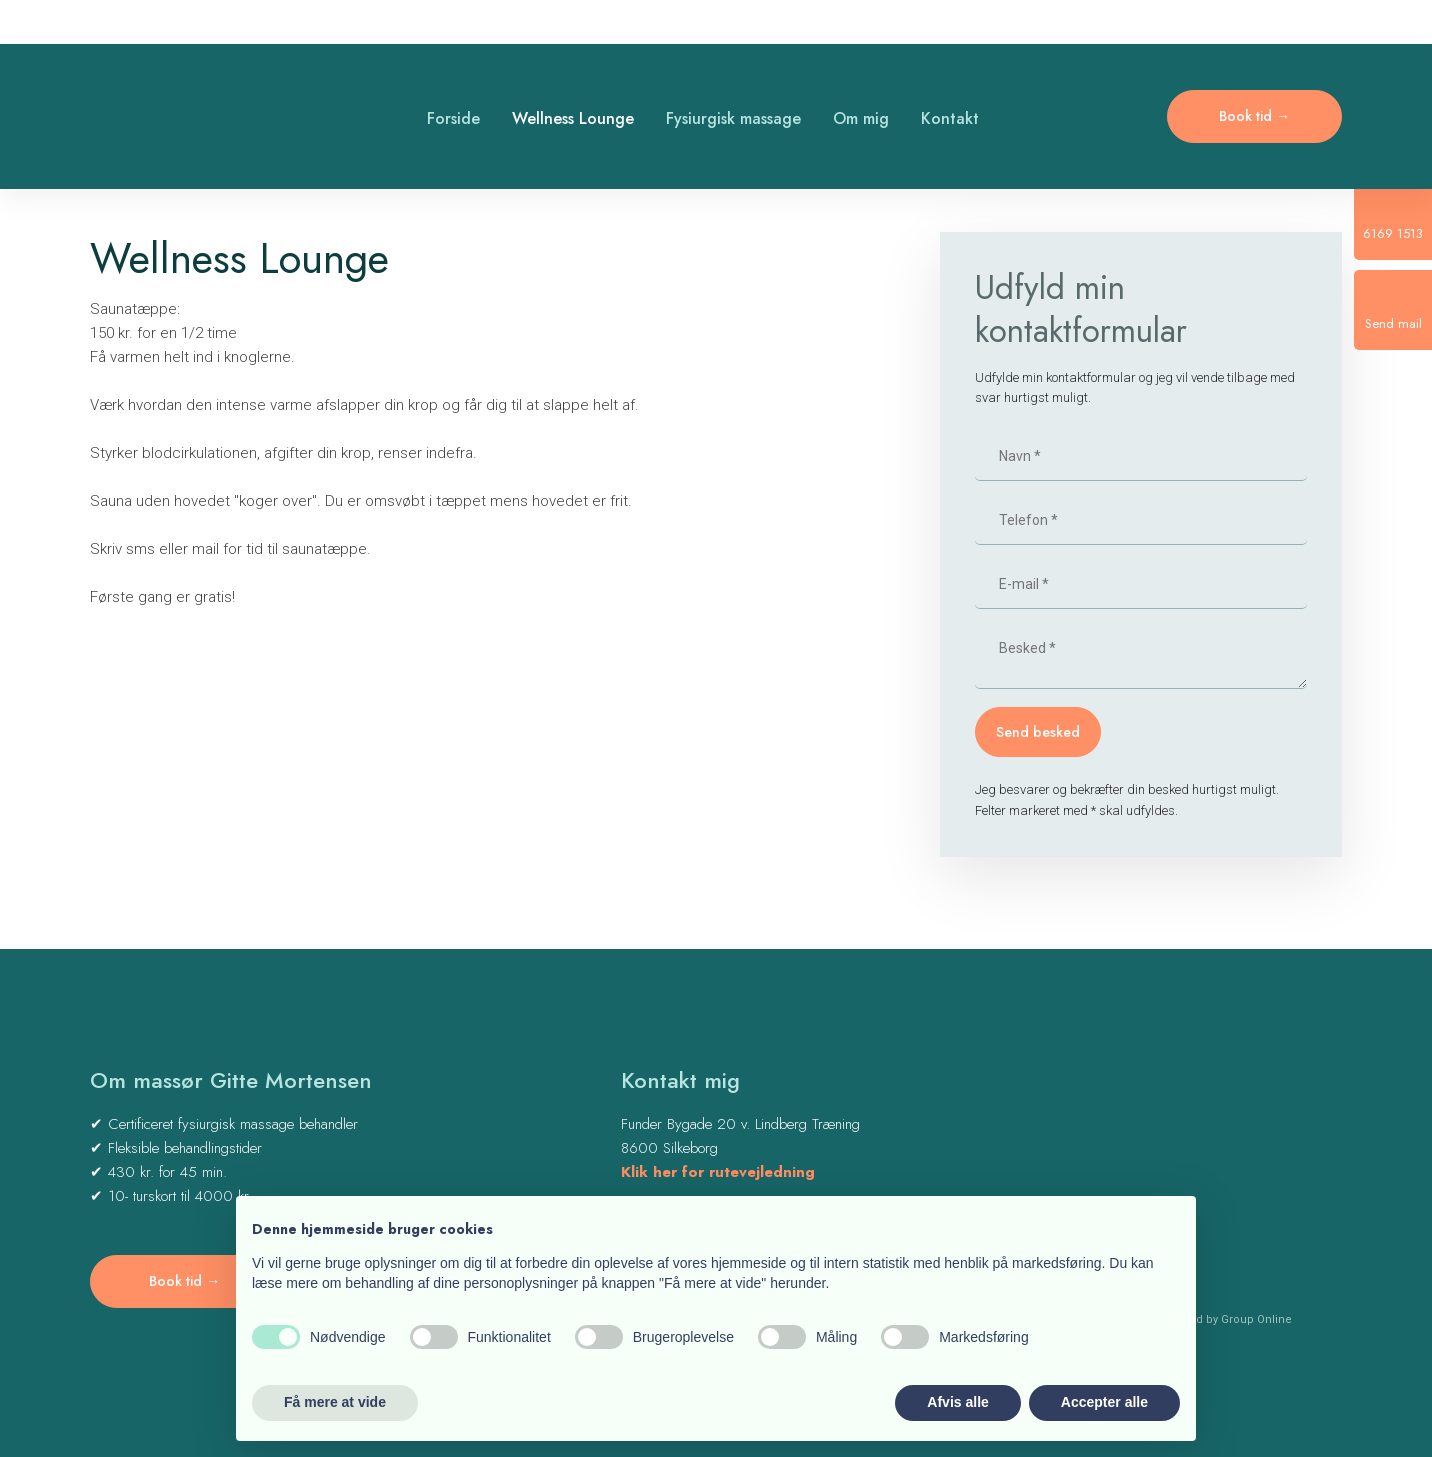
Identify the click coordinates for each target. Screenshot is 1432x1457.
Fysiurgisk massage (733, 118)
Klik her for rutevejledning (718, 1172)
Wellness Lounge (573, 118)
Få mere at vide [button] (335, 1402)
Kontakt (950, 118)
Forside (453, 118)
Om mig (861, 118)
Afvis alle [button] (957, 1402)
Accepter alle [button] (1104, 1402)
